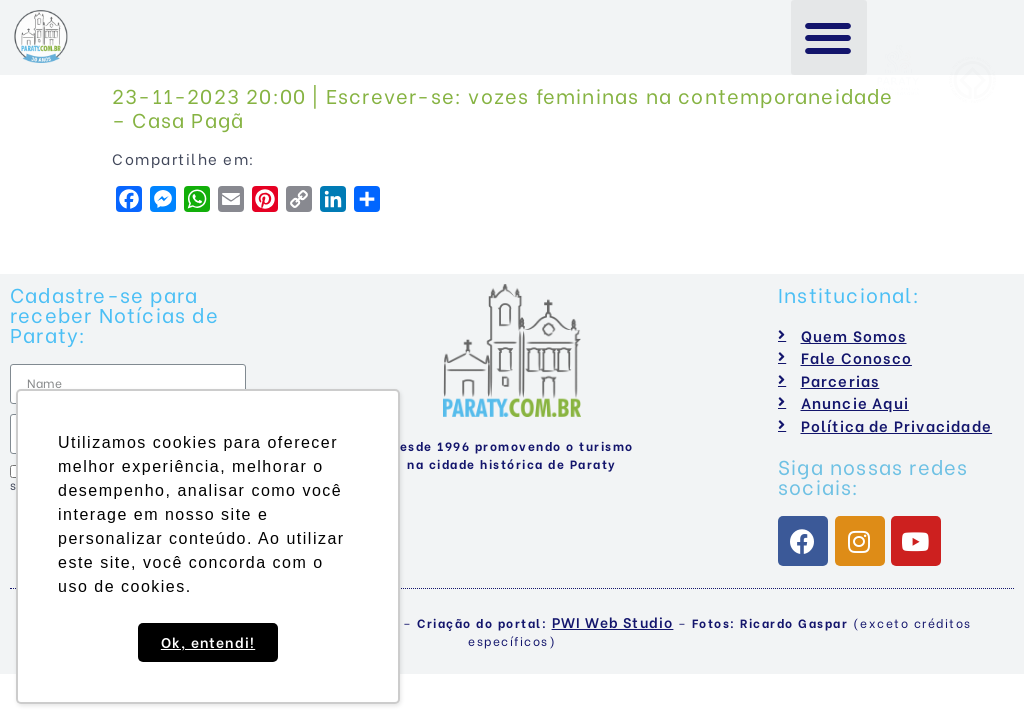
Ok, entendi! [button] (208, 641)
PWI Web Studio (613, 621)
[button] (829, 37)
